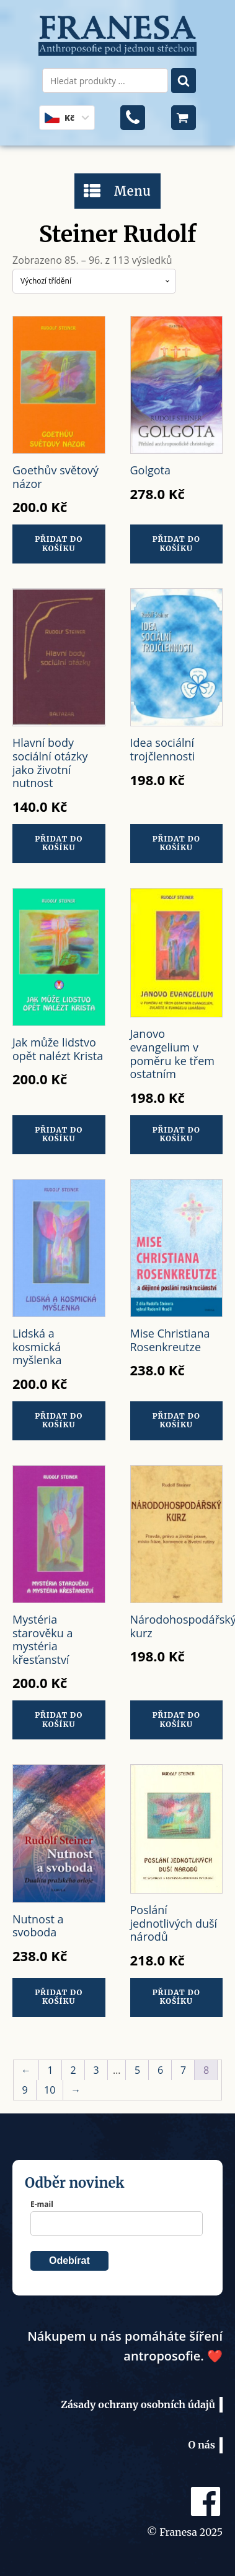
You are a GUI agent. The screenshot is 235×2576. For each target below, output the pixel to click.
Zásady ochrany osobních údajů (138, 2404)
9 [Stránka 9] (24, 2090)
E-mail (41, 2204)
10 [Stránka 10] (49, 2090)
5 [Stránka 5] (137, 2070)
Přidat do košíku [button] (58, 543)
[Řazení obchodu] (94, 281)
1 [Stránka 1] (50, 2070)
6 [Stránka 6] (160, 2070)
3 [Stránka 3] (96, 2070)
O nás (201, 2445)
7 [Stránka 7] (183, 2070)
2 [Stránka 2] (73, 2070)
